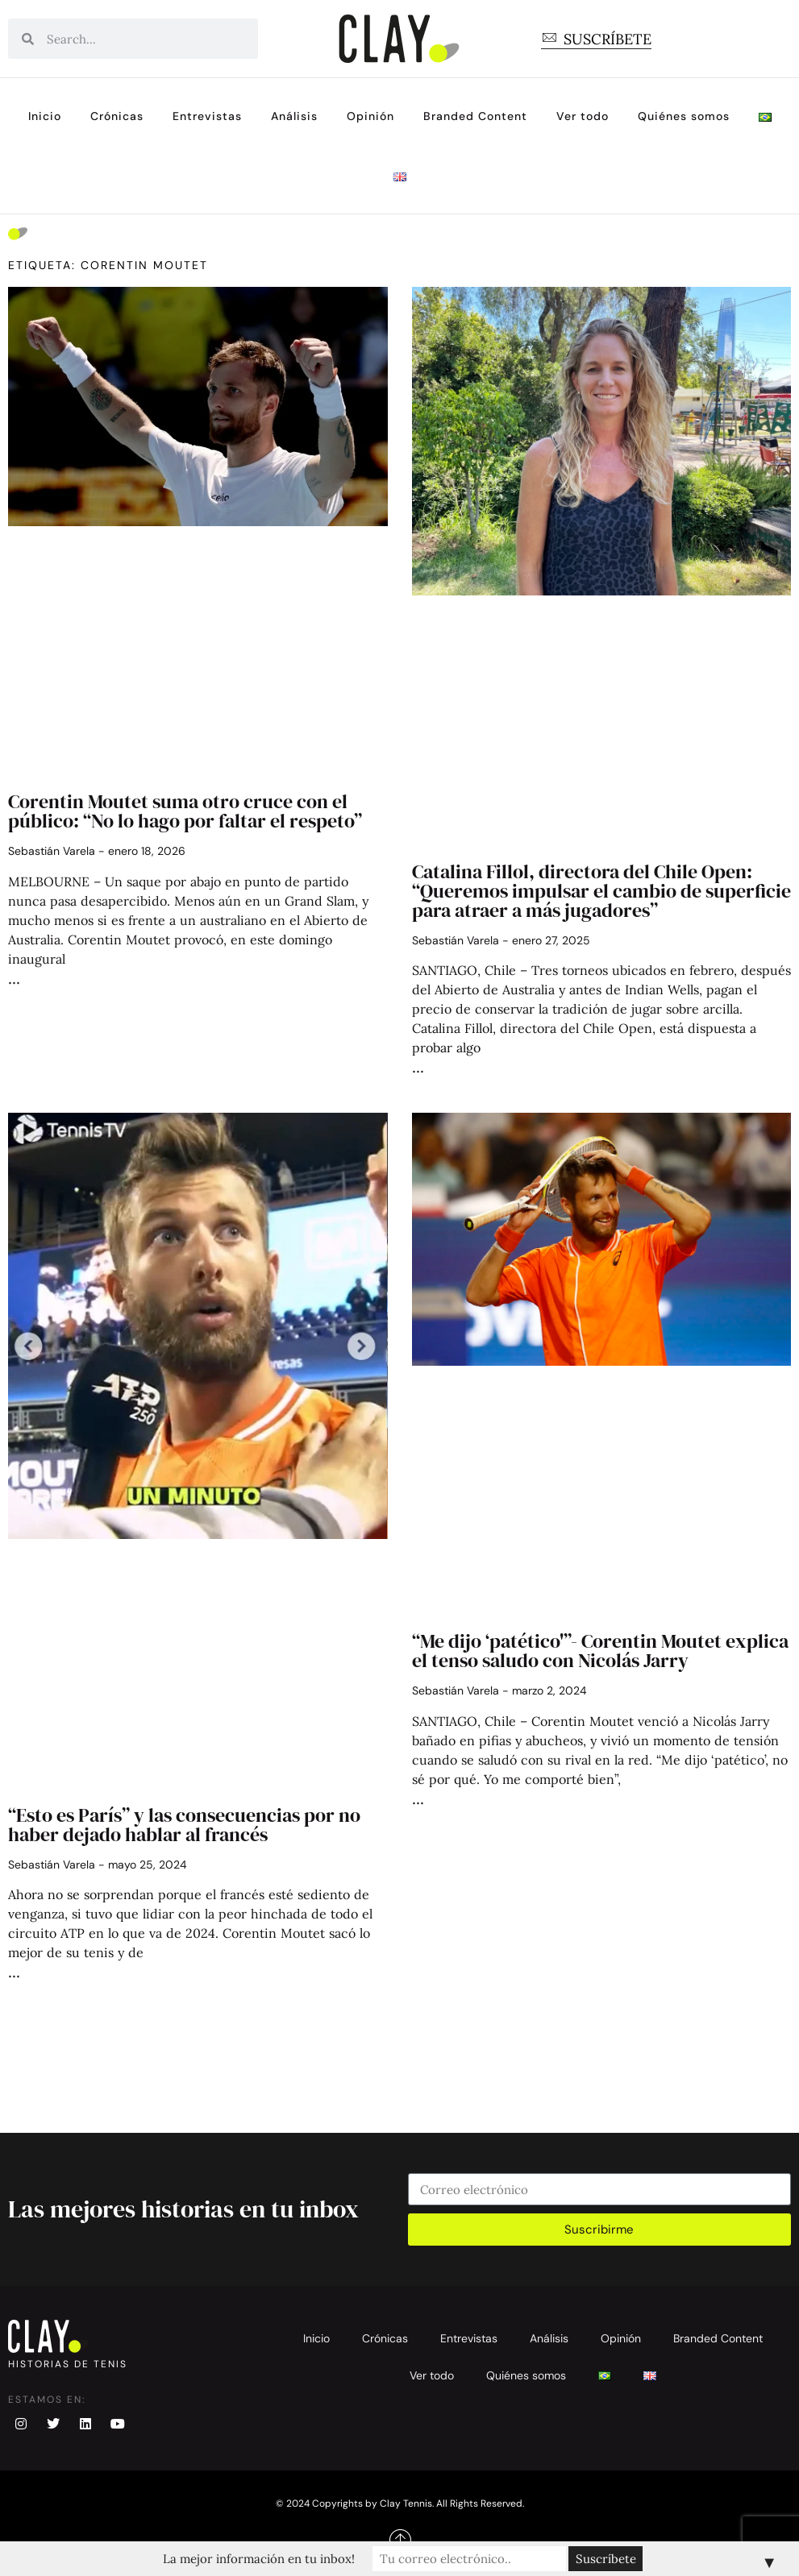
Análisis (294, 116)
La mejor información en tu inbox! (259, 2558)
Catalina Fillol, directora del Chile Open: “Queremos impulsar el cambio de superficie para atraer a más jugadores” (601, 890)
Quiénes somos (684, 116)
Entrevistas (207, 116)
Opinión (370, 116)
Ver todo (582, 116)
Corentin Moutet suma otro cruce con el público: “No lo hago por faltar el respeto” (185, 811)
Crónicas (117, 116)
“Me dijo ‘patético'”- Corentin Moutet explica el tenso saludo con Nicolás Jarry (600, 1651)
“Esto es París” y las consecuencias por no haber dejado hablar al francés (184, 1825)
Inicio (44, 116)
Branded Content (475, 116)
